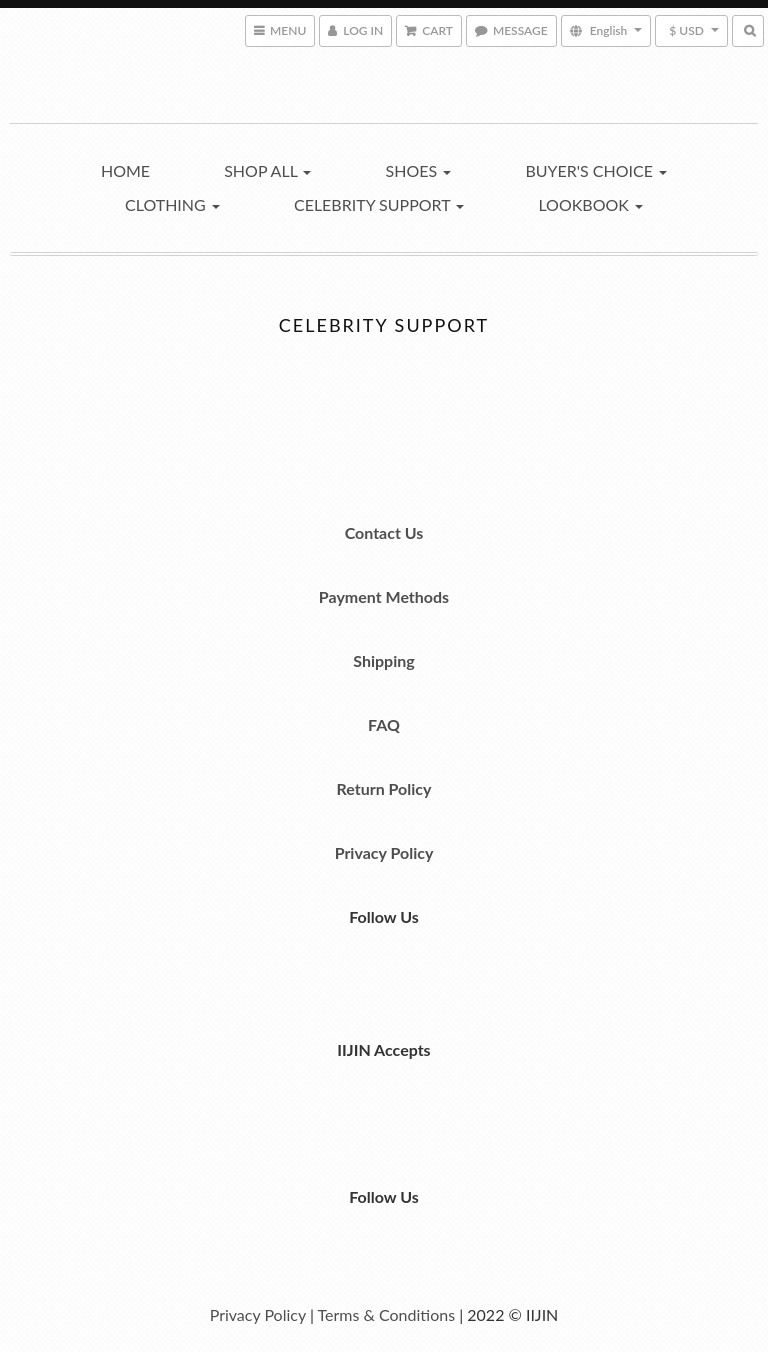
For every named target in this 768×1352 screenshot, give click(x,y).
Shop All (267, 170)
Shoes (419, 170)
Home (125, 170)
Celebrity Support (379, 204)
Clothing (172, 204)
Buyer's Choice (596, 170)
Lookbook (590, 204)
